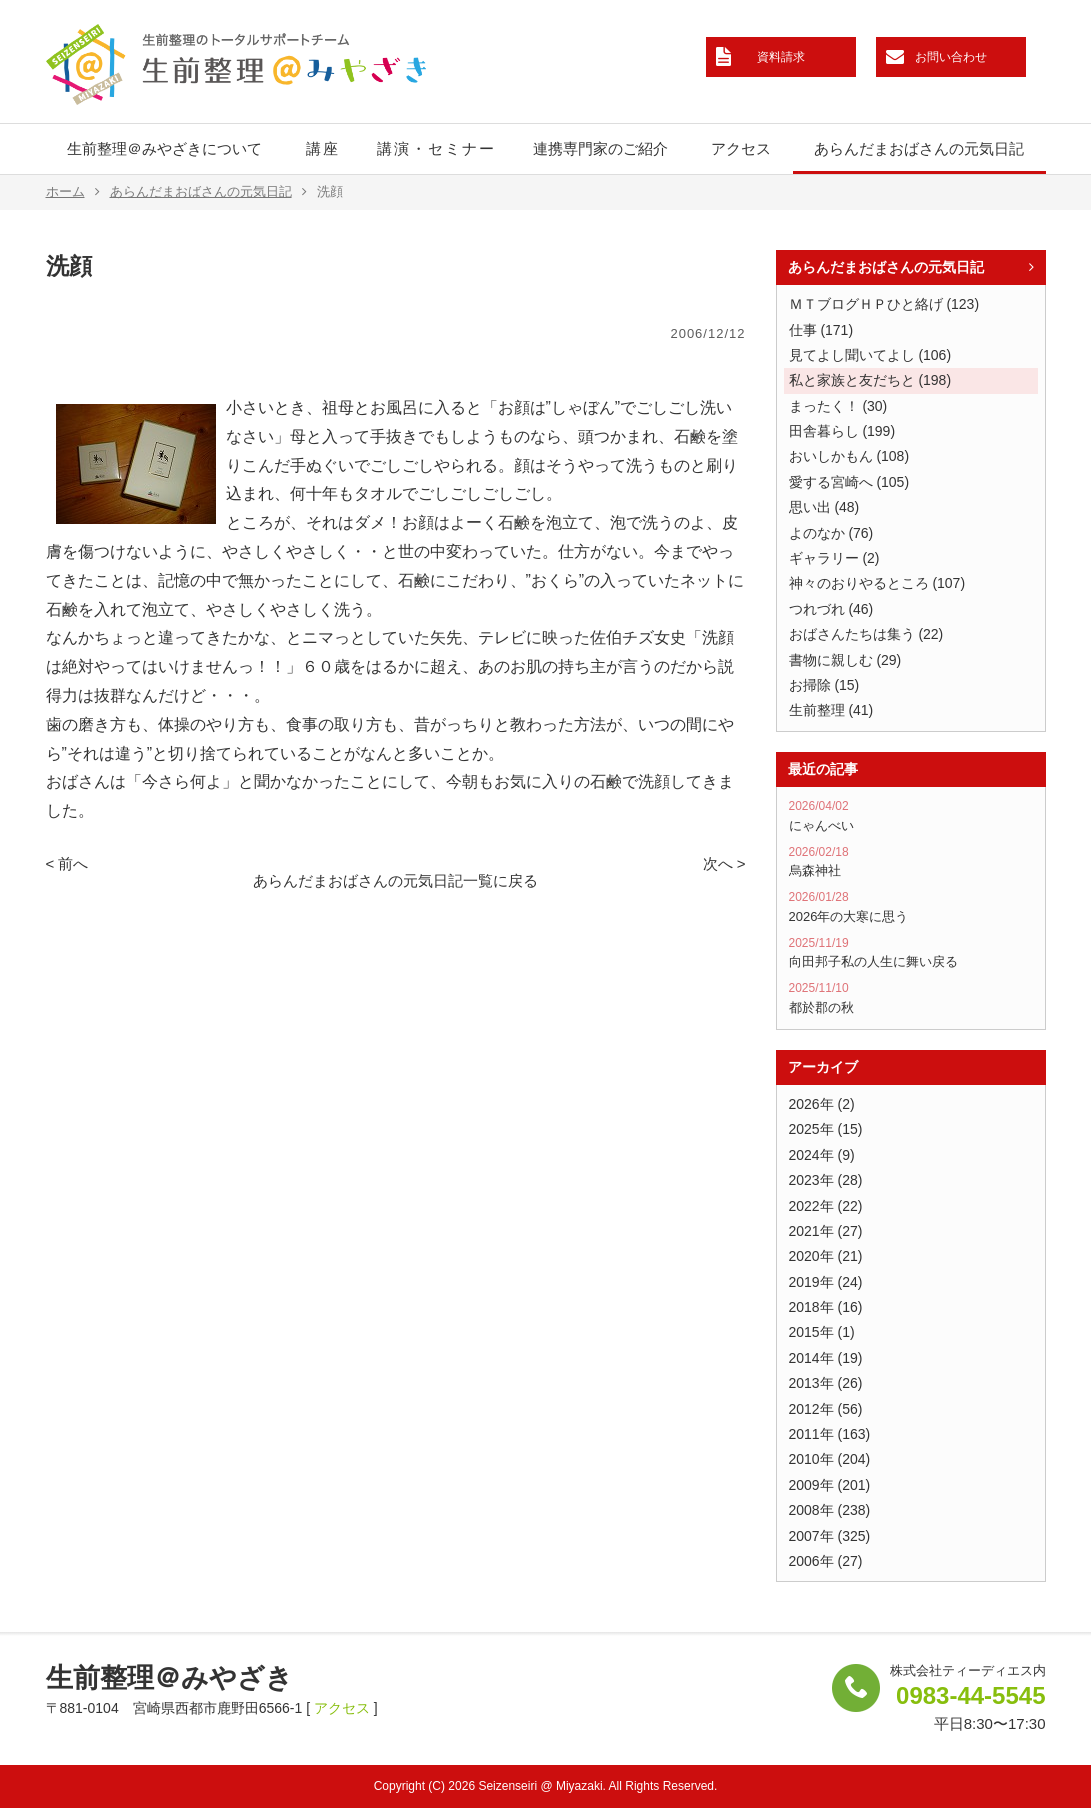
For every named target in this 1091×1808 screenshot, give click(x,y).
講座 (323, 148)
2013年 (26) (826, 1383)
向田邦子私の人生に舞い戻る (911, 953)
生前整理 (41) (831, 710)
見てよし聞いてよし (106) (870, 355)
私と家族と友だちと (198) (870, 380)
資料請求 (781, 57)
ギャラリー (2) (834, 558)
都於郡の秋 (911, 998)
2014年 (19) (826, 1358)
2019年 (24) (826, 1282)
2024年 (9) (822, 1155)
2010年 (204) (830, 1459)
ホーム (73, 192)
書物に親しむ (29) (845, 660)
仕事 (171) (821, 330)
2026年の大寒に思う (911, 907)
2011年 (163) (830, 1434)
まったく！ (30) (838, 406)
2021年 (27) (826, 1231)
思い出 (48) (824, 507)
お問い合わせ (951, 57)
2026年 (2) (822, 1104)
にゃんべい (911, 816)
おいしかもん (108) (849, 456)
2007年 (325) (830, 1536)
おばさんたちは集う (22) (866, 634)
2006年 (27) (826, 1561)
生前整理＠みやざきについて (164, 148)
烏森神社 (911, 862)
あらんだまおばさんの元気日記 (919, 148)
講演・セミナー (436, 148)
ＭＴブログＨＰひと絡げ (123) (884, 304)
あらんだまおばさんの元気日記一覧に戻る (395, 880)
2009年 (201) (830, 1485)
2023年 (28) (826, 1180)
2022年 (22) (826, 1206)
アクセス (741, 148)
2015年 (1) (822, 1332)
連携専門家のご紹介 (600, 148)
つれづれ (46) (831, 609)
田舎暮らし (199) (842, 431)
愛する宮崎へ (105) (849, 482)
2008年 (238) (830, 1510)
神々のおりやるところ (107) (877, 583)
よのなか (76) (831, 533)
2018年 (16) (826, 1307)
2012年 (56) (826, 1409)
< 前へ (67, 863)
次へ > (724, 863)
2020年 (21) (826, 1256)
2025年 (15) (826, 1129)
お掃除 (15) (824, 685)
